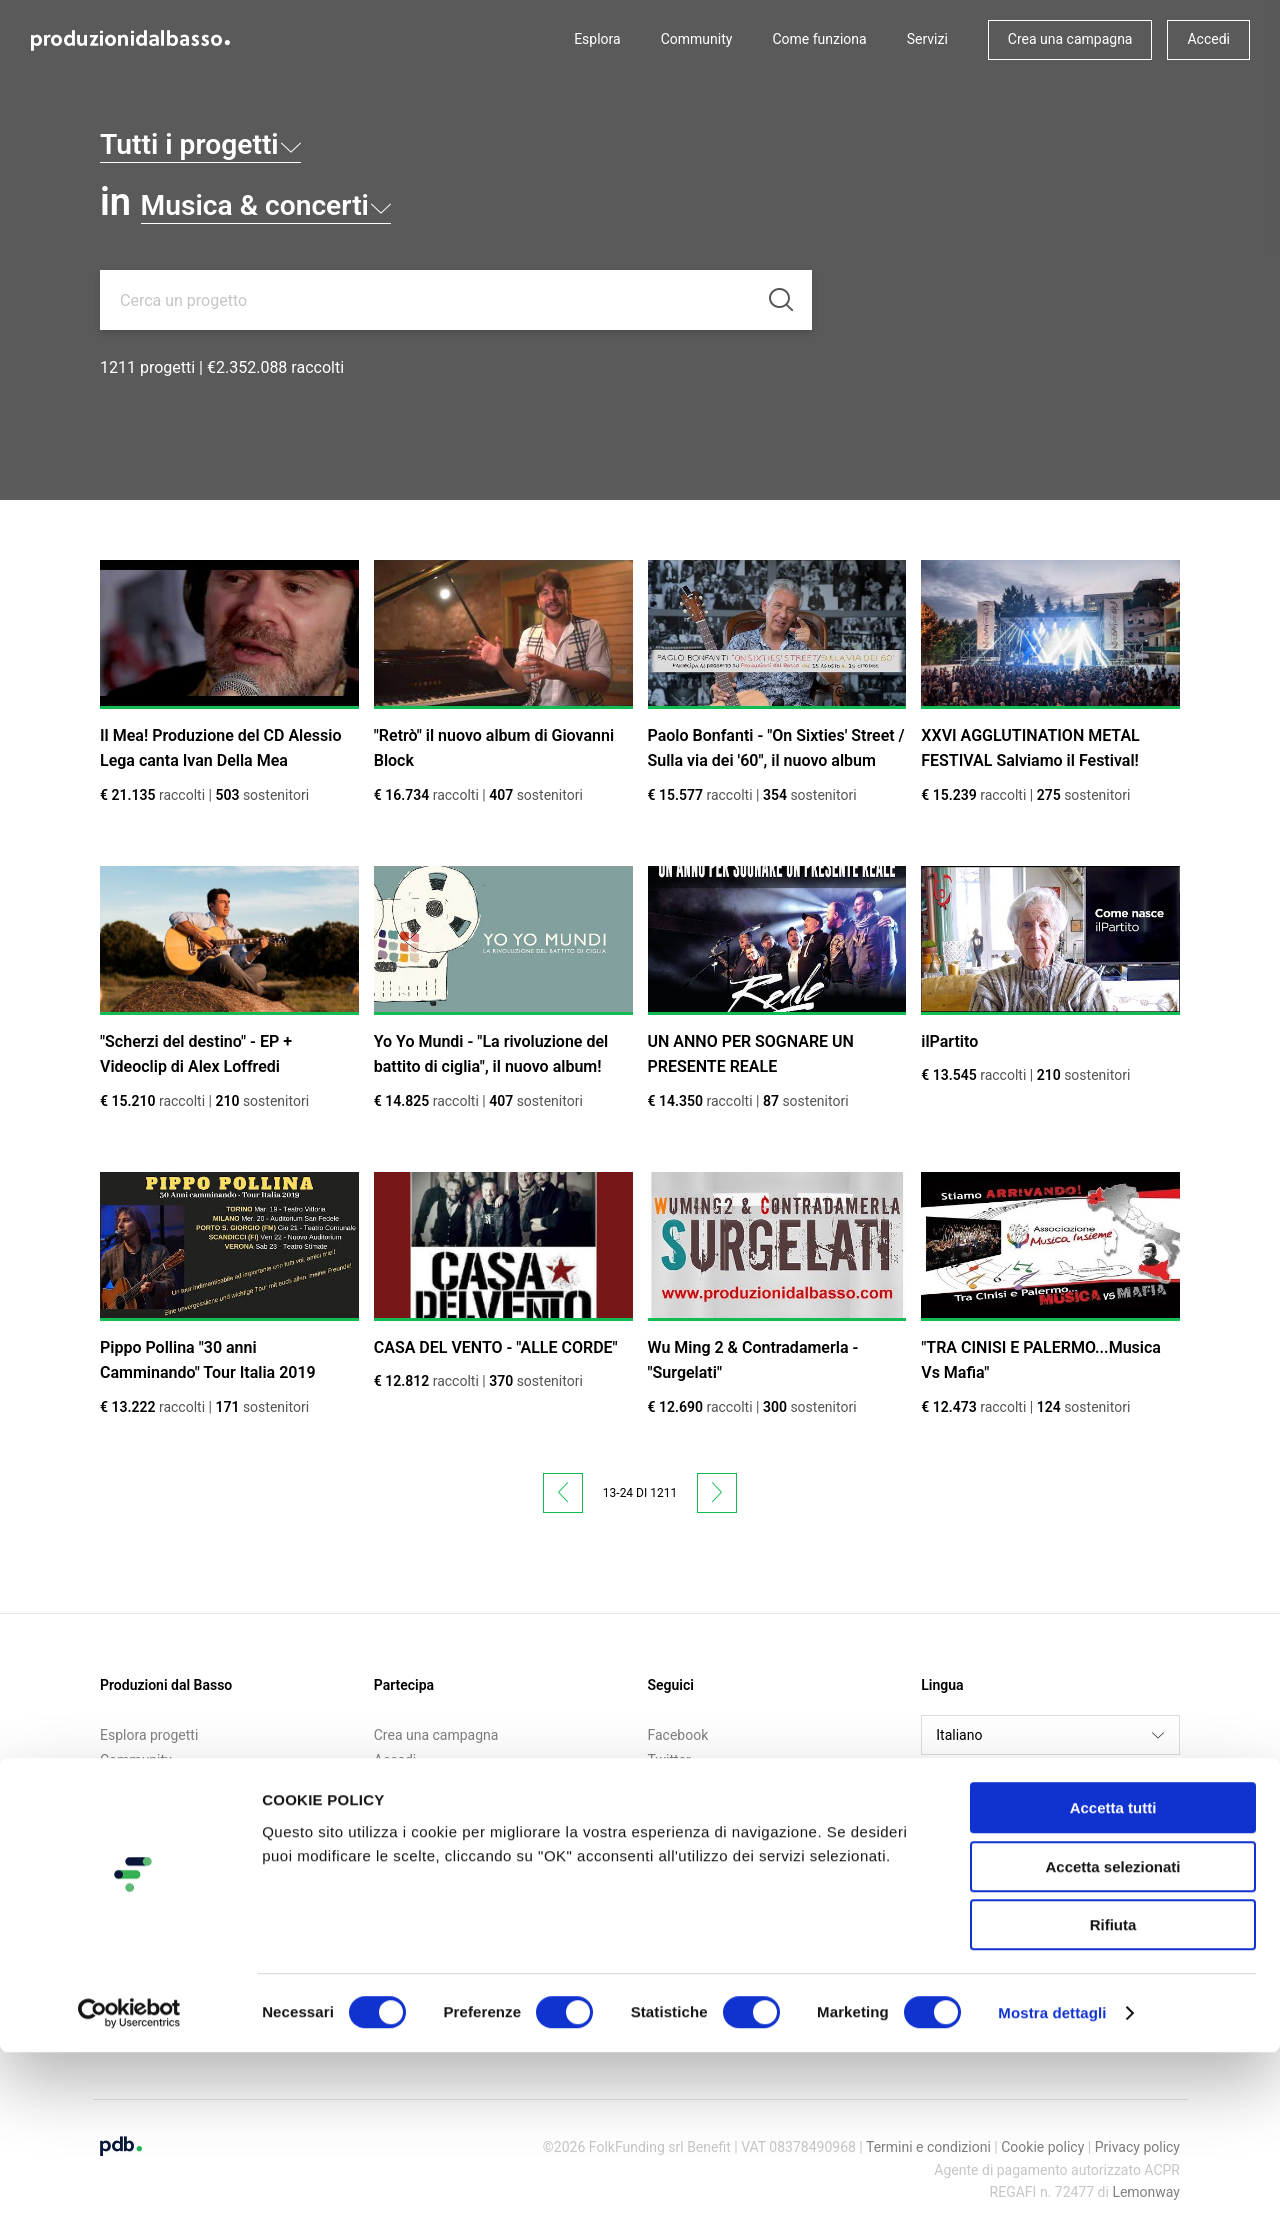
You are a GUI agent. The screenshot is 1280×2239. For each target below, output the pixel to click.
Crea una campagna (1070, 39)
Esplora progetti (149, 1735)
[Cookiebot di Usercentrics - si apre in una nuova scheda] (129, 2200)
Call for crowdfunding (167, 1812)
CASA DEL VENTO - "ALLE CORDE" (496, 1347)
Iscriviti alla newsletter (443, 1786)
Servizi (927, 39)
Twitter (669, 1760)
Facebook (678, 1735)
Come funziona (819, 39)
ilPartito (949, 1041)
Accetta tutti (1113, 1994)
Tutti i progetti (234, 141)
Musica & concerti (309, 202)
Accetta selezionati (1112, 2053)
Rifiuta (1113, 2111)
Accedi (1208, 39)
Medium (673, 1812)
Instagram (679, 1786)
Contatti (125, 1837)
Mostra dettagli (1052, 2199)
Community (697, 39)
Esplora (597, 39)
